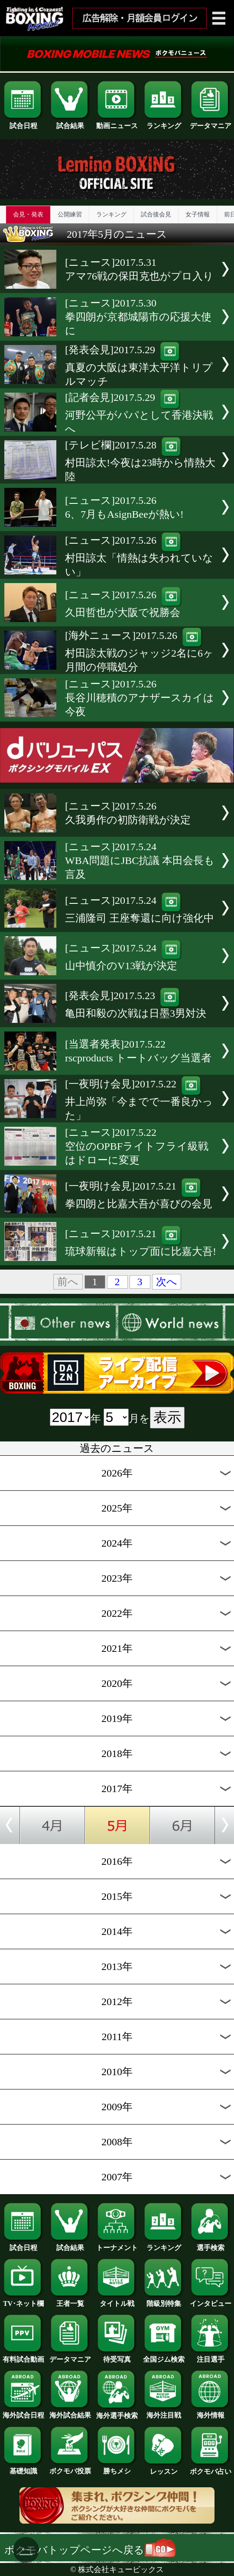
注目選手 (210, 2356)
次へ (166, 1281)
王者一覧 (70, 2300)
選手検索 (210, 2244)
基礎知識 (23, 2468)
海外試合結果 (70, 2412)
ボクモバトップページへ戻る (90, 2550)
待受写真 (117, 2356)
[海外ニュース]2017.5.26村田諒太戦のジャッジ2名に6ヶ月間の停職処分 (139, 651)
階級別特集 (164, 2300)
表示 (167, 1417)
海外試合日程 (23, 2412)
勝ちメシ (117, 2468)
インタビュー (210, 2300)
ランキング (164, 122)
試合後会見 (156, 214)
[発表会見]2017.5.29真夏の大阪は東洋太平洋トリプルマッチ (139, 365)
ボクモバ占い (210, 2468)
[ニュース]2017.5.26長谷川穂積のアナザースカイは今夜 (139, 697)
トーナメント (117, 2244)
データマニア (210, 122)
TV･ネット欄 (23, 2300)
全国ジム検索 (164, 2356)
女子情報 (197, 214)
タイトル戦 (117, 2300)
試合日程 (23, 122)
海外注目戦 (164, 2412)
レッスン (164, 2468)
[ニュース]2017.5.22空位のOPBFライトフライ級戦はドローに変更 (136, 1146)
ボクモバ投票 (70, 2468)
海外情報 (210, 2412)
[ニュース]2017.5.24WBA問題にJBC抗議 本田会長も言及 (139, 860)
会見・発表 (28, 214)
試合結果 (70, 122)
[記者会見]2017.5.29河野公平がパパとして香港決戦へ (139, 413)
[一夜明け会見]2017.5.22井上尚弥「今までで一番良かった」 (139, 1099)
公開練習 (70, 214)
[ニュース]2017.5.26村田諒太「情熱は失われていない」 (139, 556)
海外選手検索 (117, 2412)
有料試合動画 (23, 2356)
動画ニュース (117, 122)
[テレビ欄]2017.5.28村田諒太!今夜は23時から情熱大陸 (140, 460)
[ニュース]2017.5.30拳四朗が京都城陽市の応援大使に (138, 316)
